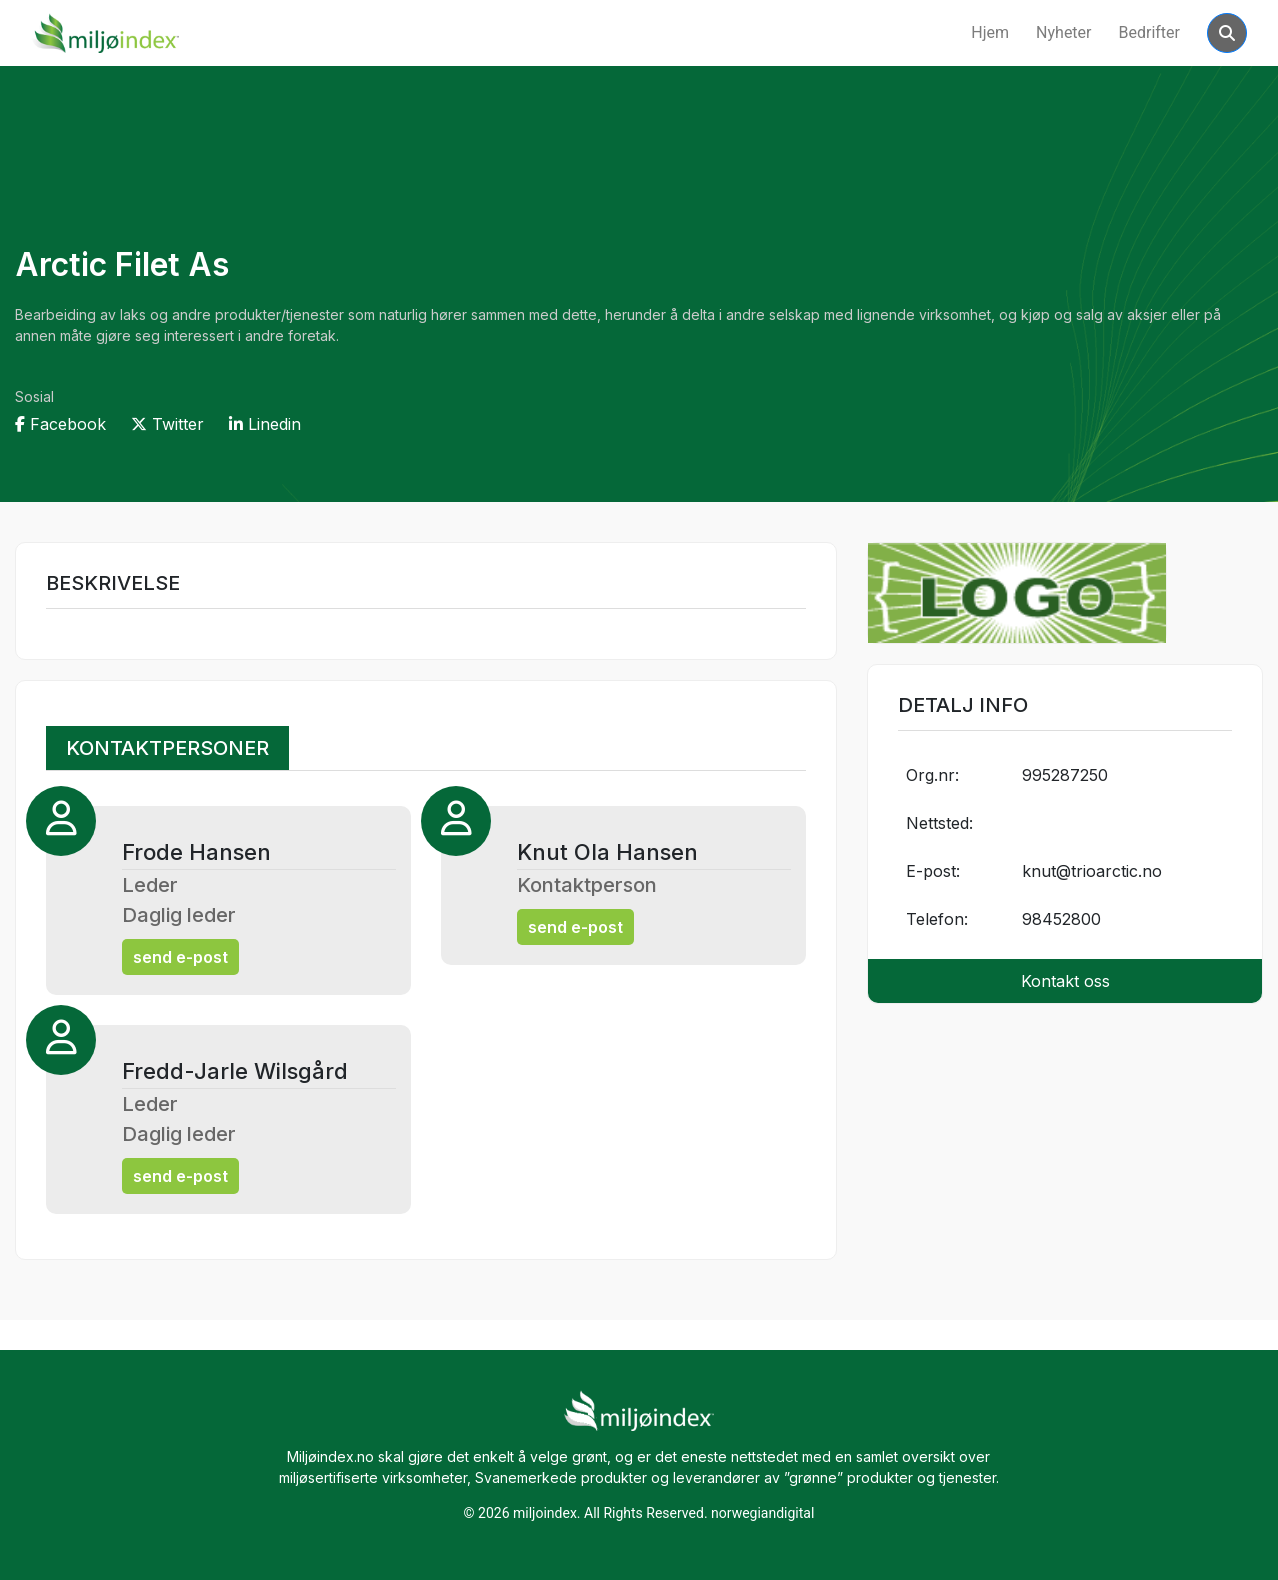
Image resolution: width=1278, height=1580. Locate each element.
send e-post (180, 957)
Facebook (60, 424)
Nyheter (1063, 32)
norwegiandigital (762, 1513)
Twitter (167, 424)
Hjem (990, 32)
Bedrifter (1150, 32)
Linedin (265, 424)
